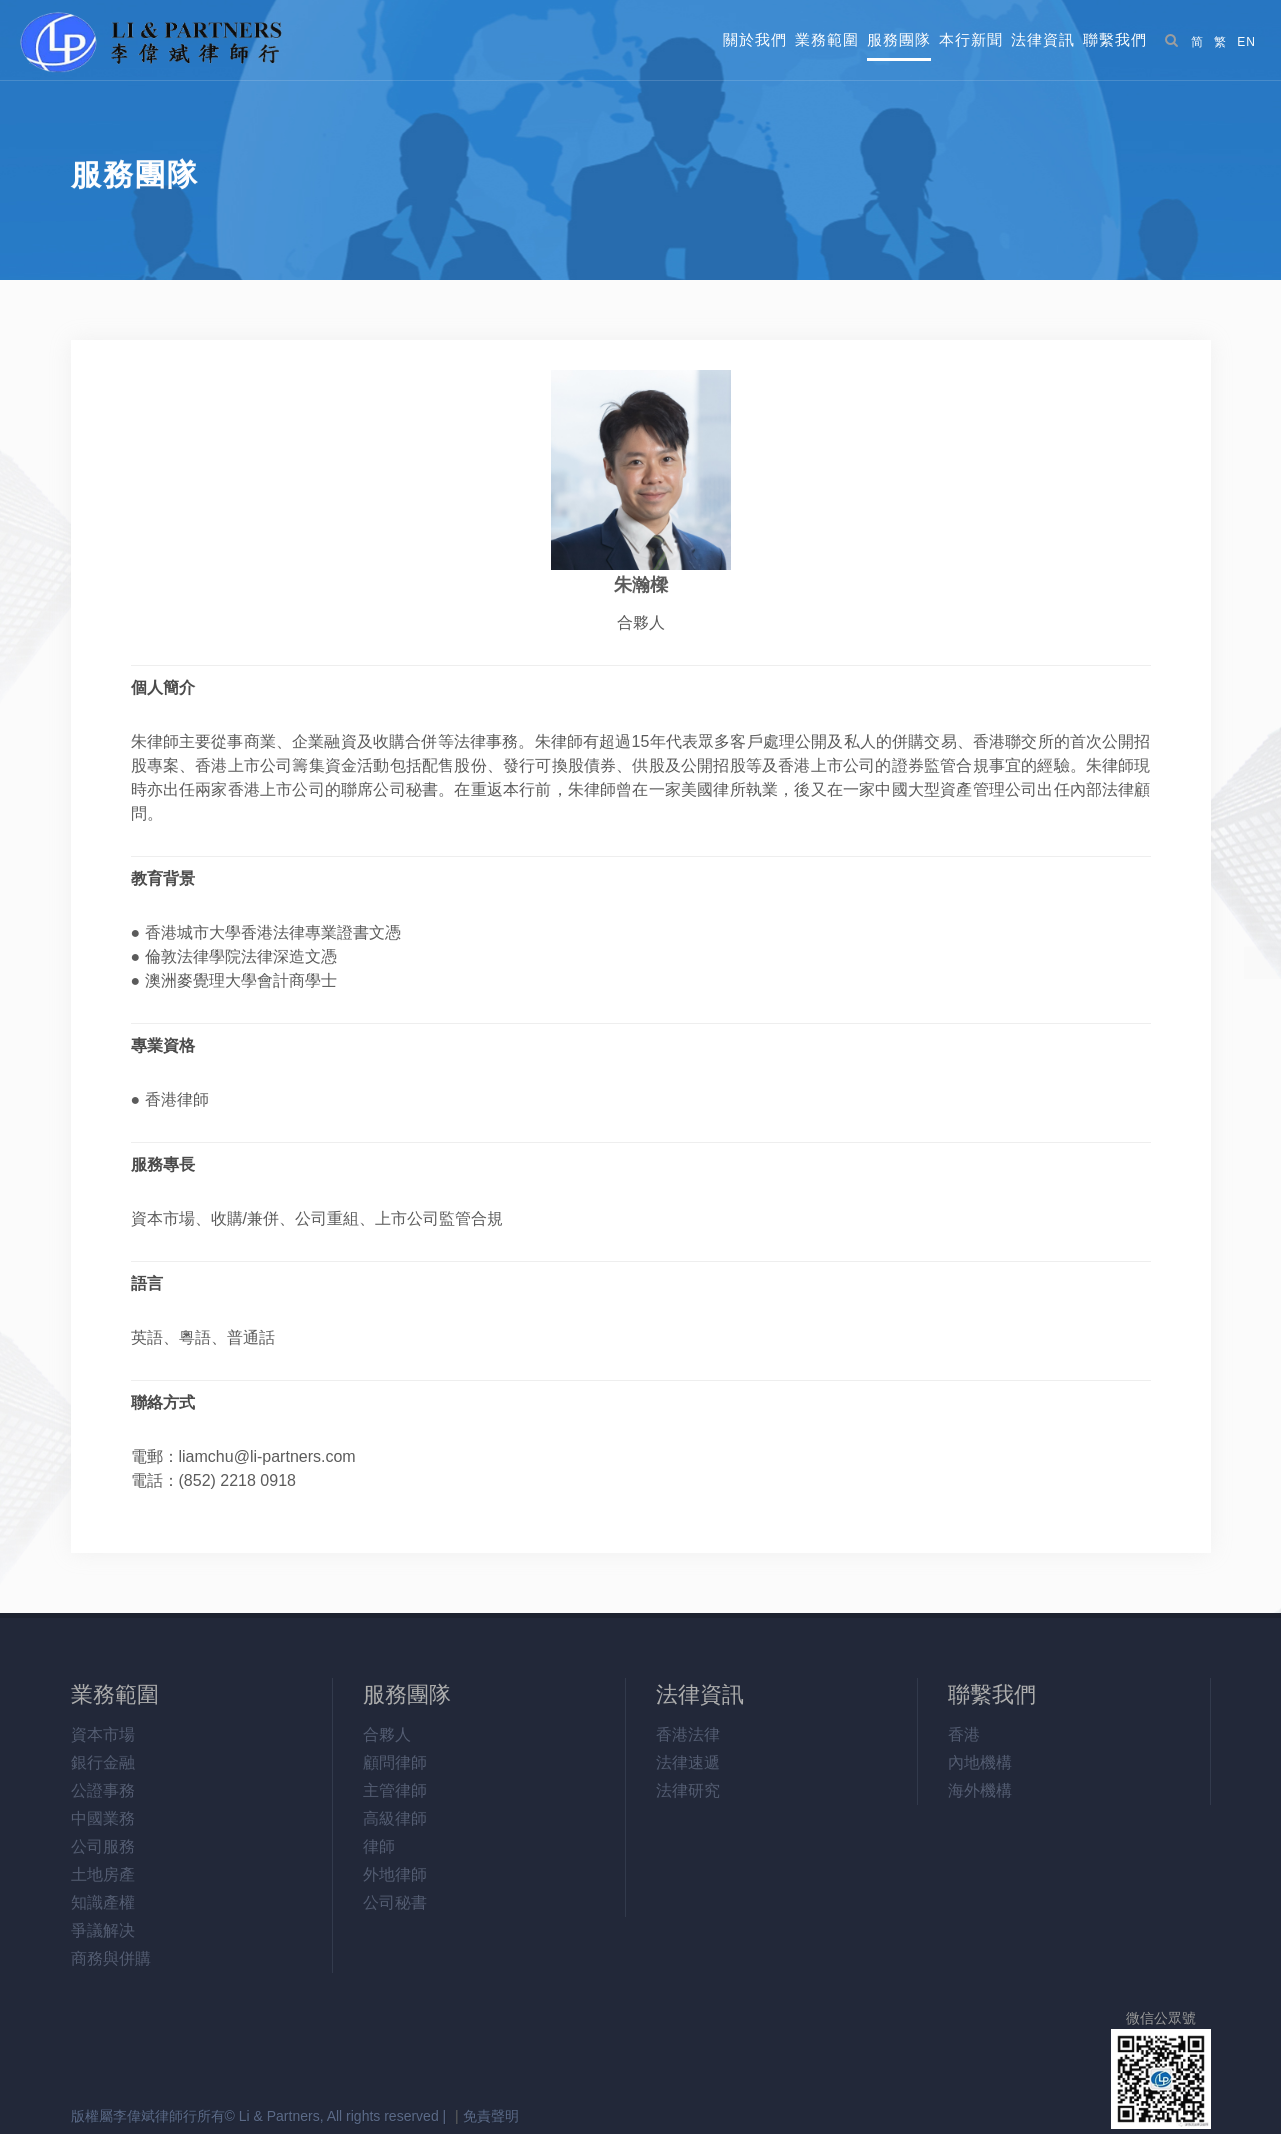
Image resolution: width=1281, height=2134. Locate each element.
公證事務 (103, 1790)
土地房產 (103, 1874)
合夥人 (387, 1734)
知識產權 (103, 1902)
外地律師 (395, 1874)
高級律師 (395, 1818)
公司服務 (103, 1846)
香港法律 (688, 1734)
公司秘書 (395, 1902)
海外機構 (980, 1790)
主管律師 (395, 1790)
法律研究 (688, 1790)
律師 (379, 1846)
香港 (964, 1734)
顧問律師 (395, 1762)
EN (1246, 42)
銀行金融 (103, 1762)
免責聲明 (491, 2116)
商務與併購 (111, 1958)
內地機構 (980, 1762)
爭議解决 (103, 1930)
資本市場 (103, 1734)
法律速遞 (688, 1762)
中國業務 (103, 1818)
